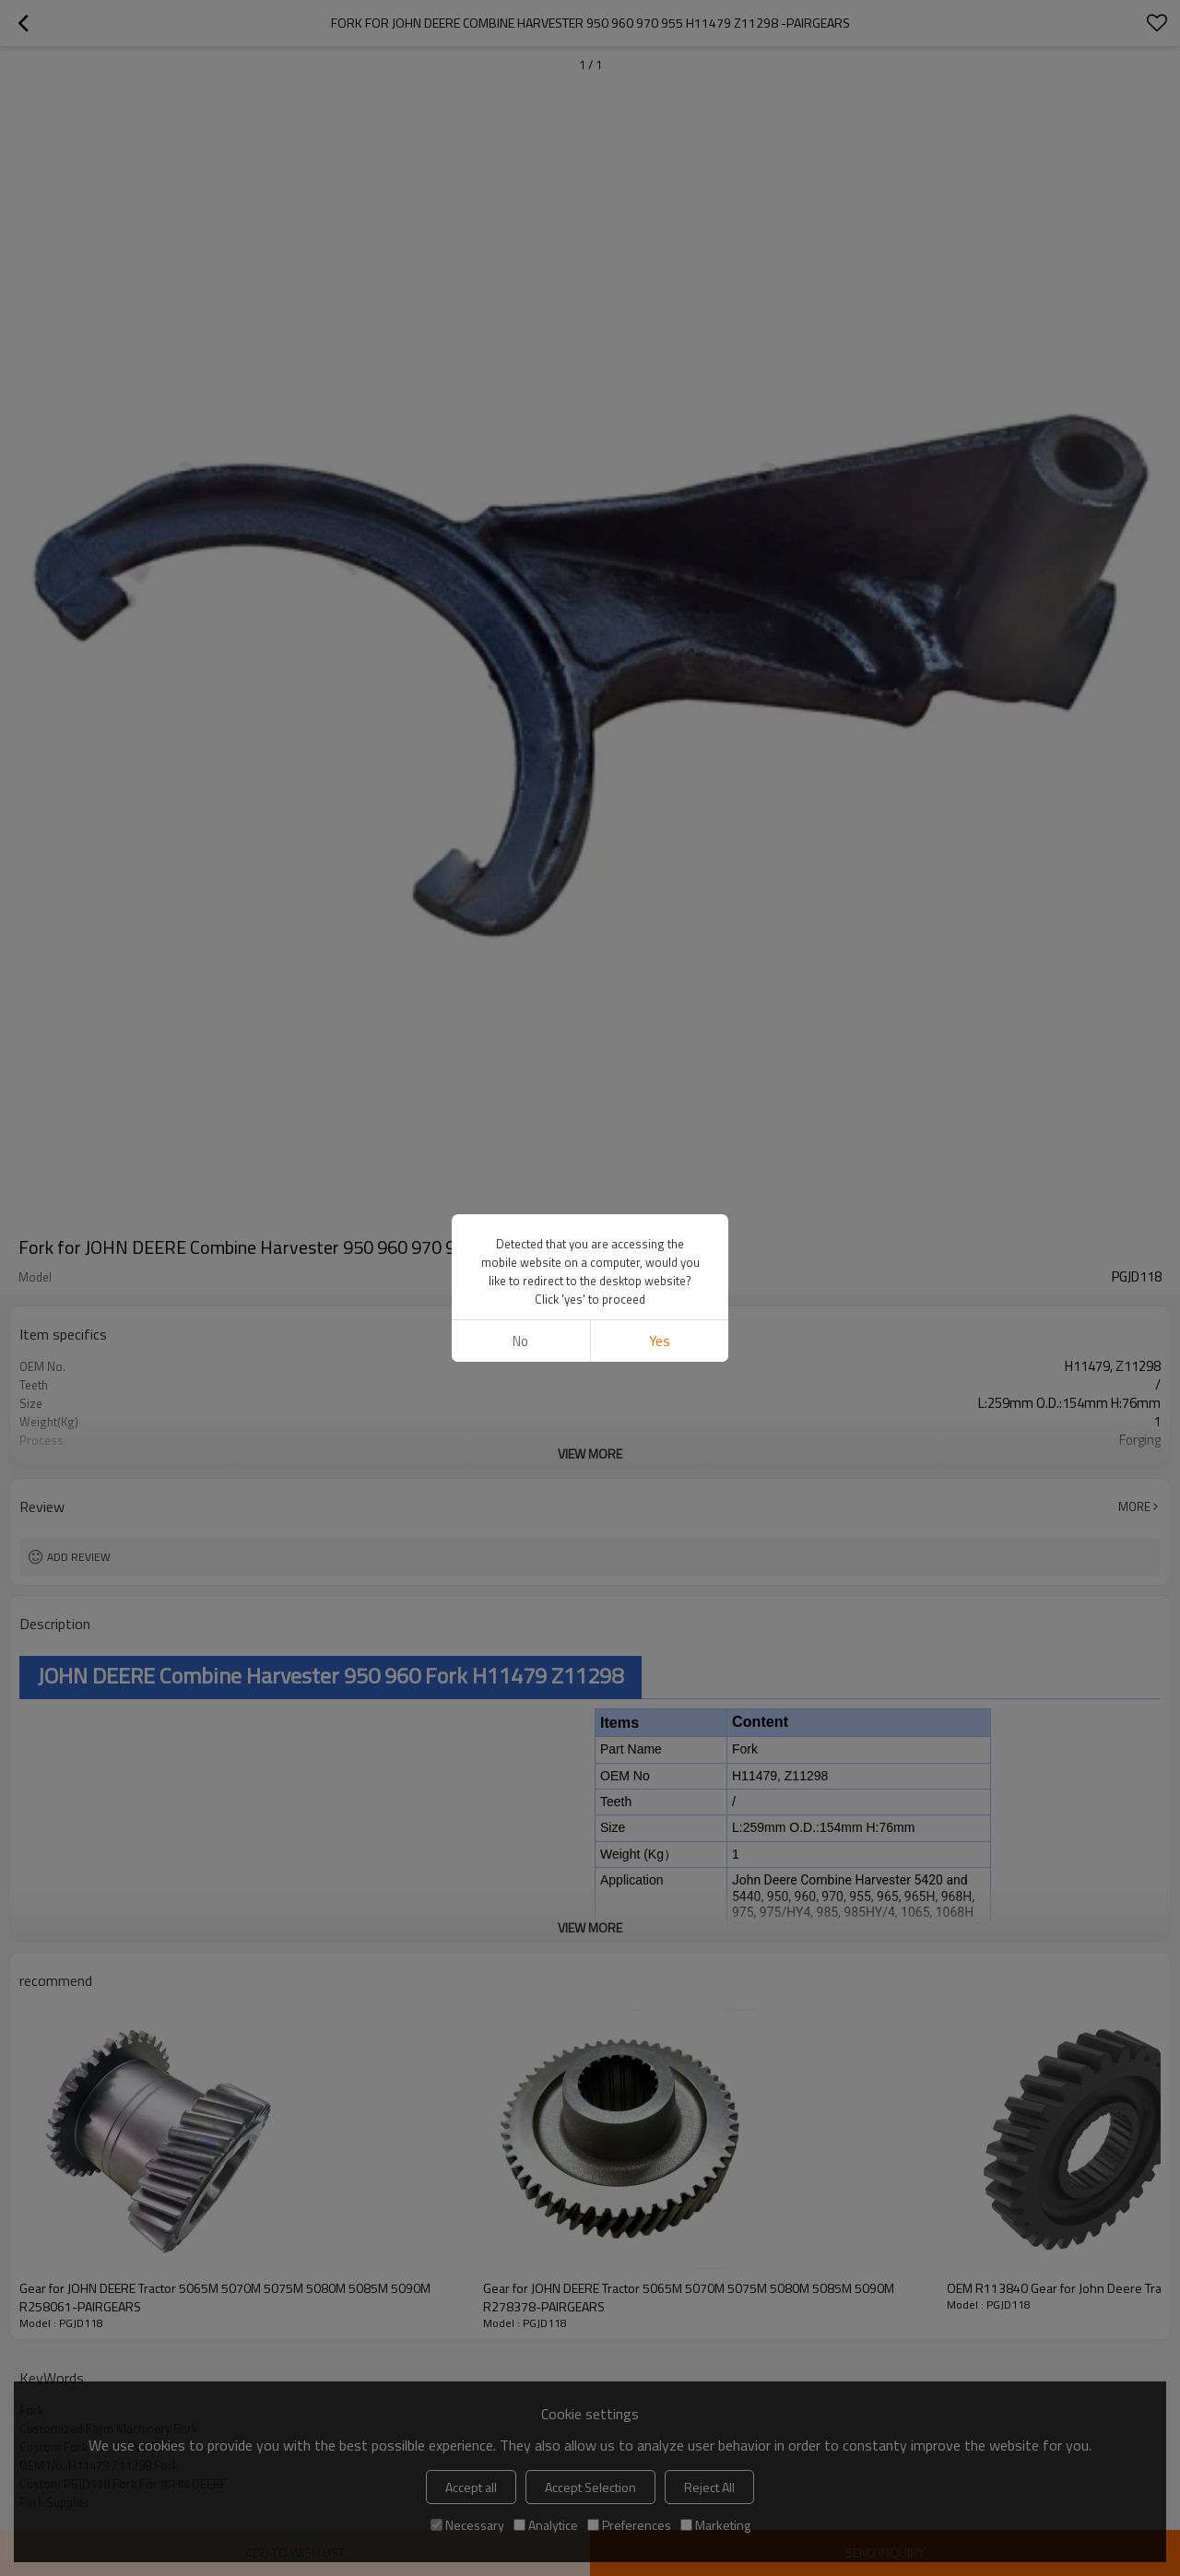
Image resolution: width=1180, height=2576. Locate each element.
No (520, 1341)
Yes (659, 1341)
